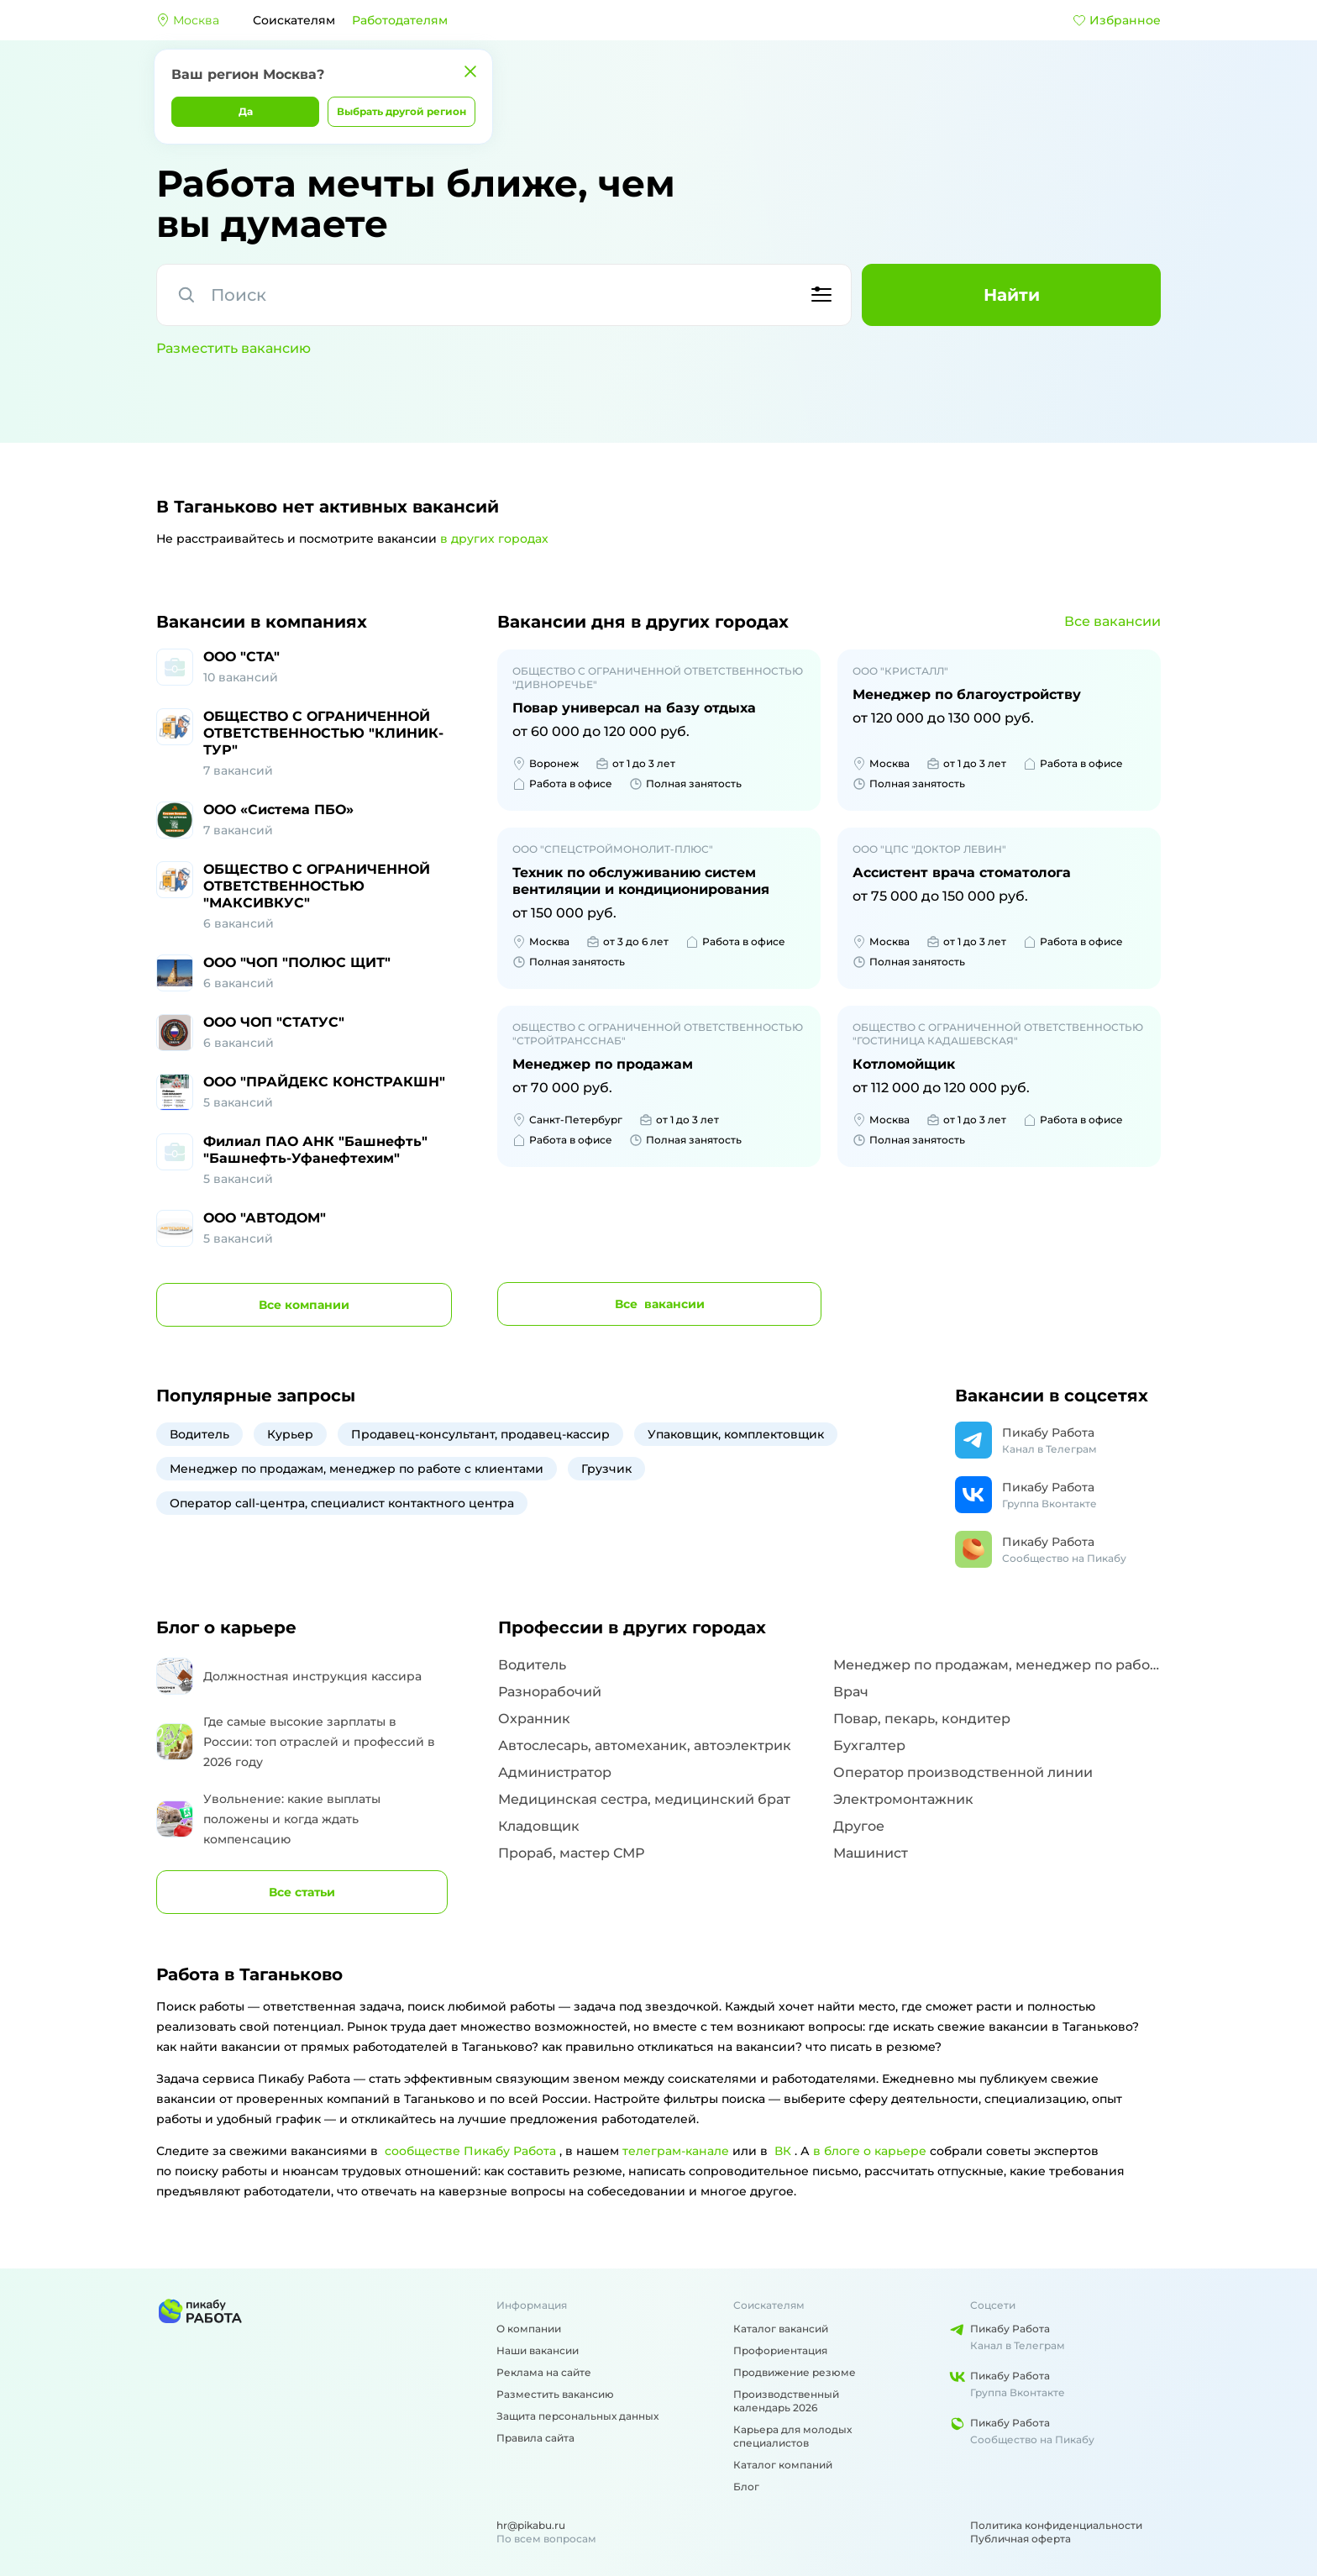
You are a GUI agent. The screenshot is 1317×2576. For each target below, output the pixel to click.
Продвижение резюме (794, 2372)
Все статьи (302, 1892)
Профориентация (780, 2350)
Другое (858, 1826)
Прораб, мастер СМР (571, 1853)
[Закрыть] (470, 71)
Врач (850, 1692)
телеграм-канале (675, 2150)
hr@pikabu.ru (530, 2525)
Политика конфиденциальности (1056, 2525)
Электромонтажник (903, 1799)
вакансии (660, 1304)
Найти (1012, 295)
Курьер (290, 1434)
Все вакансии (1112, 621)
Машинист (870, 1853)
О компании (528, 2328)
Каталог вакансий (780, 2328)
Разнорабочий (549, 1692)
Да (246, 111)
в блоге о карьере (869, 2150)
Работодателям (400, 20)
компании (304, 1304)
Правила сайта (535, 2437)
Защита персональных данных (577, 2416)
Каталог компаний (782, 2464)
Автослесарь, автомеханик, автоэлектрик (644, 1745)
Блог (746, 2486)
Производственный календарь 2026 (786, 2401)
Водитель (199, 1434)
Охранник (534, 1719)
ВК (782, 2150)
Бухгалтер (869, 1745)
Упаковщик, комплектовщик (736, 1434)
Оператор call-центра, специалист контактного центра (342, 1503)
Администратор (554, 1772)
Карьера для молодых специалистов (792, 2436)
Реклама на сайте (543, 2372)
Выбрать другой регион (401, 111)
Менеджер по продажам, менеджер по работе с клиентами (356, 1468)
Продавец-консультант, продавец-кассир (480, 1434)
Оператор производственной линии (963, 1772)
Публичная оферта (1020, 2538)
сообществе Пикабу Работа (470, 2150)
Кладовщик (539, 1826)
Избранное (1117, 20)
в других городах (494, 538)
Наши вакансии (537, 2350)
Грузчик (606, 1468)
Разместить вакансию (233, 348)
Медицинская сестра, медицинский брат (644, 1799)
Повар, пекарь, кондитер (921, 1719)
